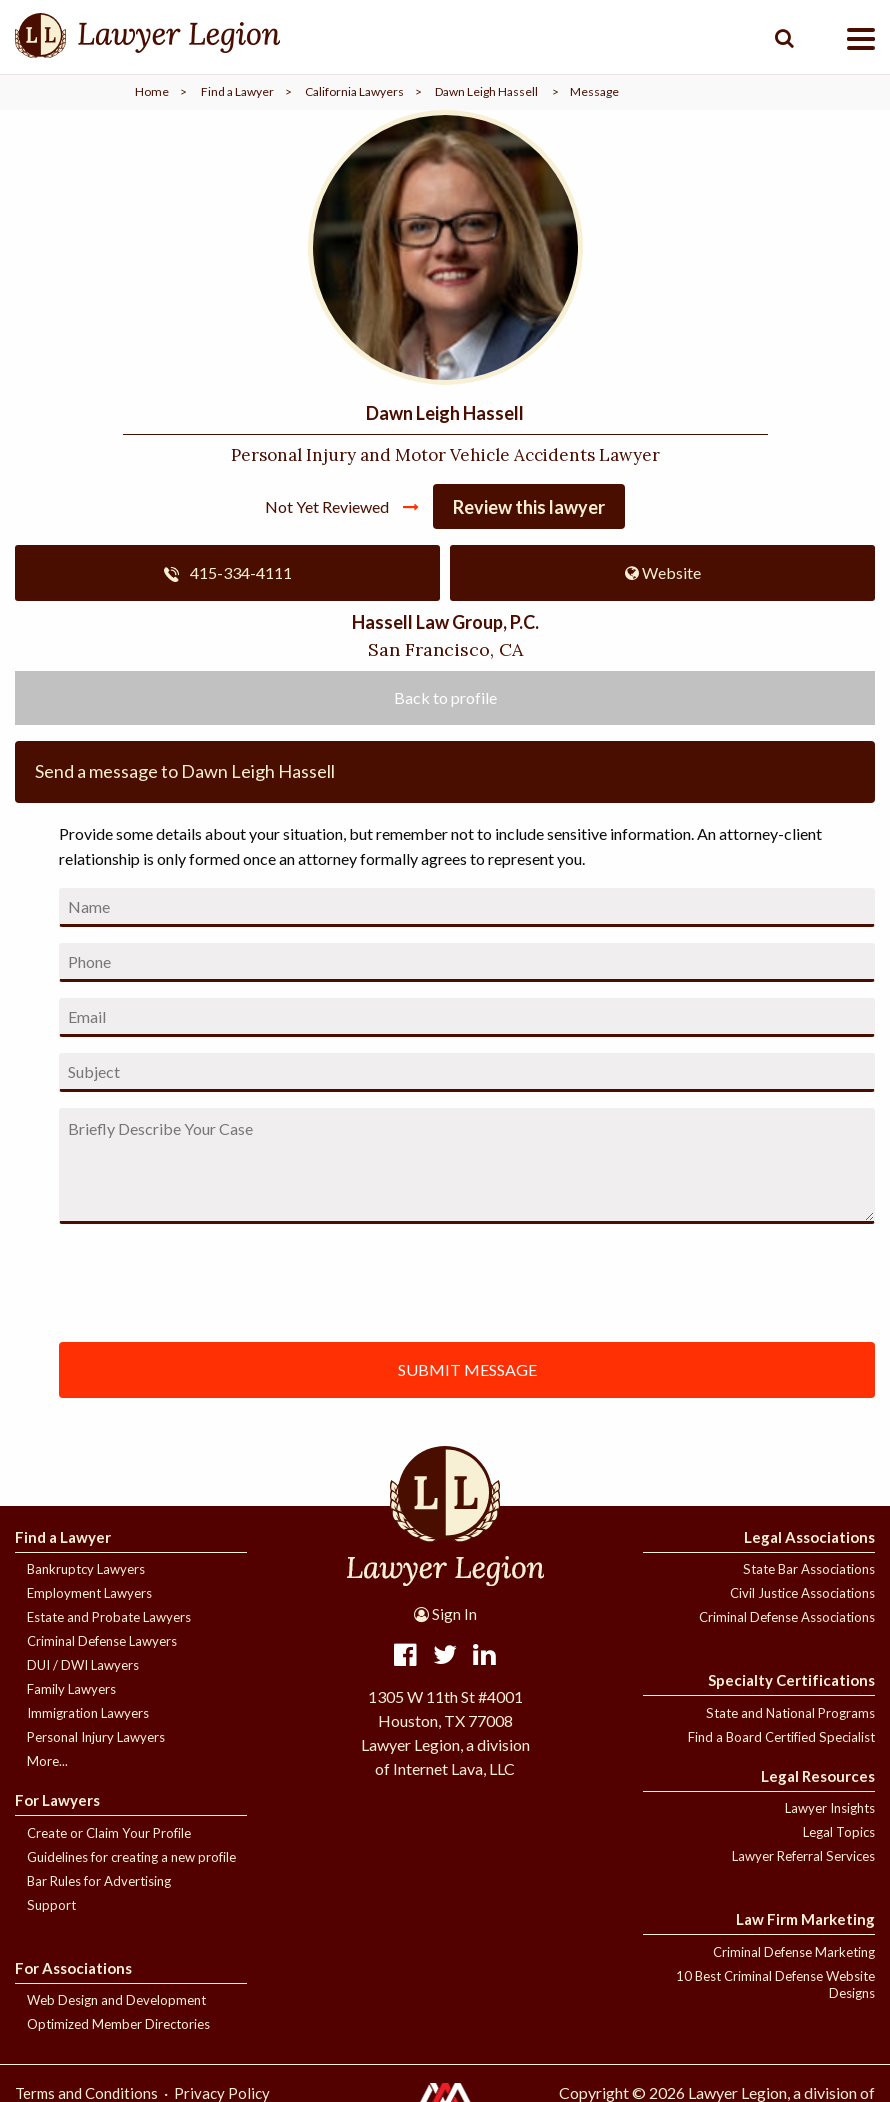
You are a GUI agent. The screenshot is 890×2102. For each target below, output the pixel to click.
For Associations (73, 1968)
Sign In (445, 1614)
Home (152, 91)
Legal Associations (809, 1537)
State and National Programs (790, 1713)
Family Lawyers (71, 1689)
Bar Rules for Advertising (99, 1881)
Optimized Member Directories (118, 2024)
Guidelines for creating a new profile (131, 1857)
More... (47, 1761)
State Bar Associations (809, 1569)
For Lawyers (57, 1800)
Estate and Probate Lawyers (109, 1617)
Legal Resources (818, 1776)
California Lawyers (354, 91)
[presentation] (279, 1279)
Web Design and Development (116, 2000)
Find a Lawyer (237, 91)
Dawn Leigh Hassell (486, 91)
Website (663, 572)
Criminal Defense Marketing (794, 1952)
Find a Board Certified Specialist (781, 1737)
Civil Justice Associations (802, 1593)
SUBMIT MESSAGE (467, 1369)
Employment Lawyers (89, 1593)
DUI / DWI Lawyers (83, 1665)
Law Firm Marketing (805, 1919)
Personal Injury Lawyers (96, 1737)
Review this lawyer (529, 507)
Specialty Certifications (791, 1680)
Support (51, 1905)
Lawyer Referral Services (803, 1856)
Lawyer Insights (830, 1808)
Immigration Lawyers (88, 1713)
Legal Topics (839, 1832)
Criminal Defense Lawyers (102, 1641)
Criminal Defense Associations (787, 1617)
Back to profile (445, 697)
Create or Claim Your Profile (109, 1833)
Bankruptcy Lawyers (86, 1569)
